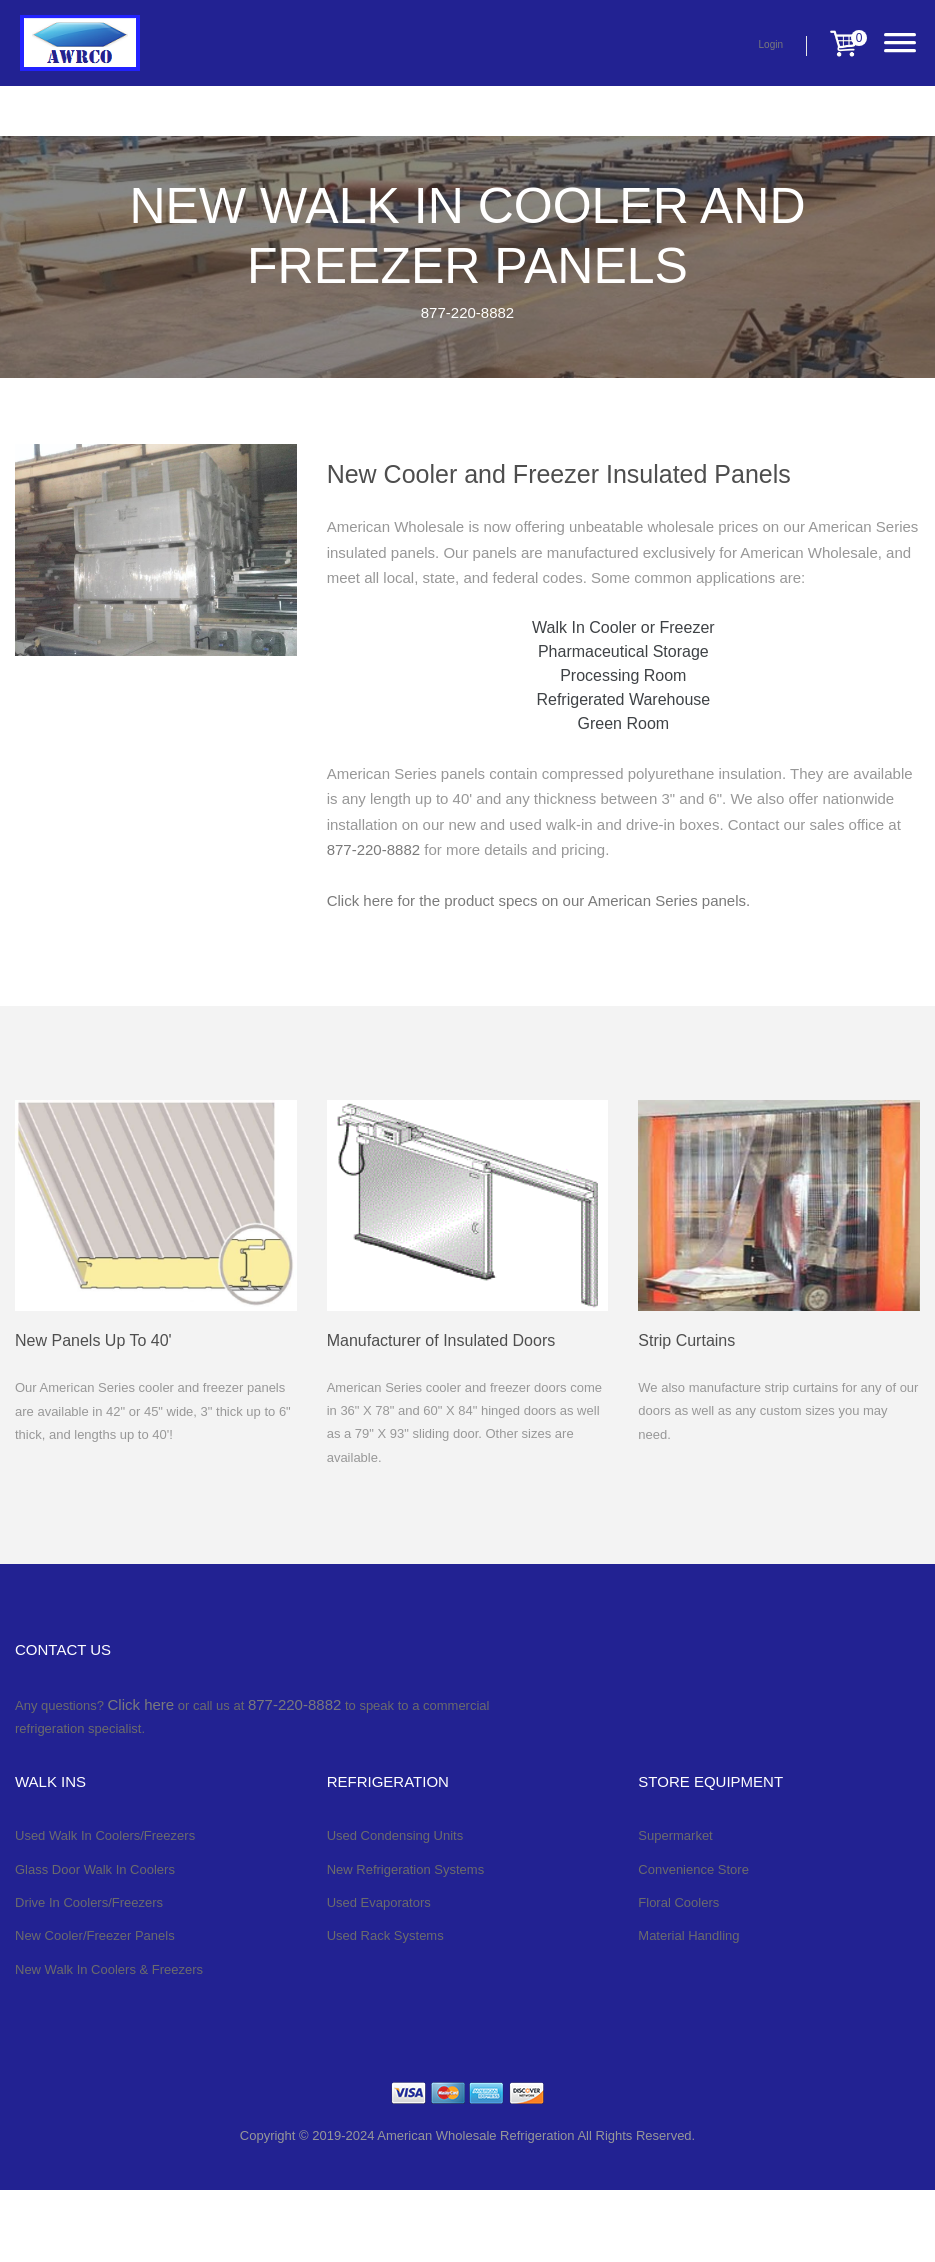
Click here (141, 1704)
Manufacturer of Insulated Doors (441, 1340)
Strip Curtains (686, 1340)
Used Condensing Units (395, 1835)
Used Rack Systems (385, 1935)
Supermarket (675, 1835)
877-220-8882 (467, 312)
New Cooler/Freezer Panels (95, 1935)
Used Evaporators (379, 1902)
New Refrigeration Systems (406, 1869)
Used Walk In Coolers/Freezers (105, 1835)
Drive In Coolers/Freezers (89, 1902)
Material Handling (688, 1935)
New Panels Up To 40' (93, 1340)
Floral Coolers (678, 1902)
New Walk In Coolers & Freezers (109, 1969)
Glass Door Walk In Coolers (95, 1869)
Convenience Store (693, 1869)
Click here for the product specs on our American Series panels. (539, 900)
